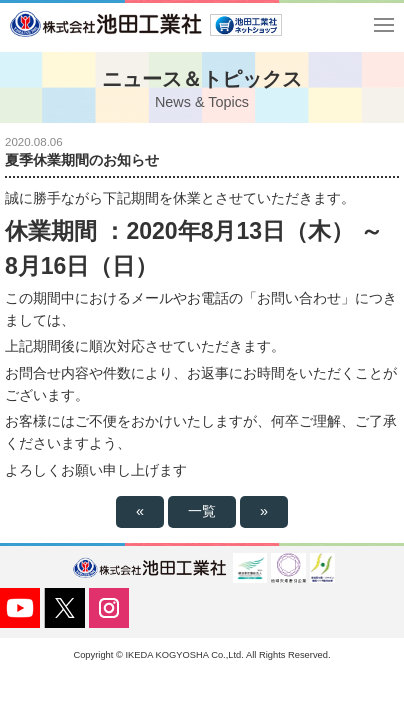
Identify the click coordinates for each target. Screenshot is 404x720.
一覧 (202, 511)
